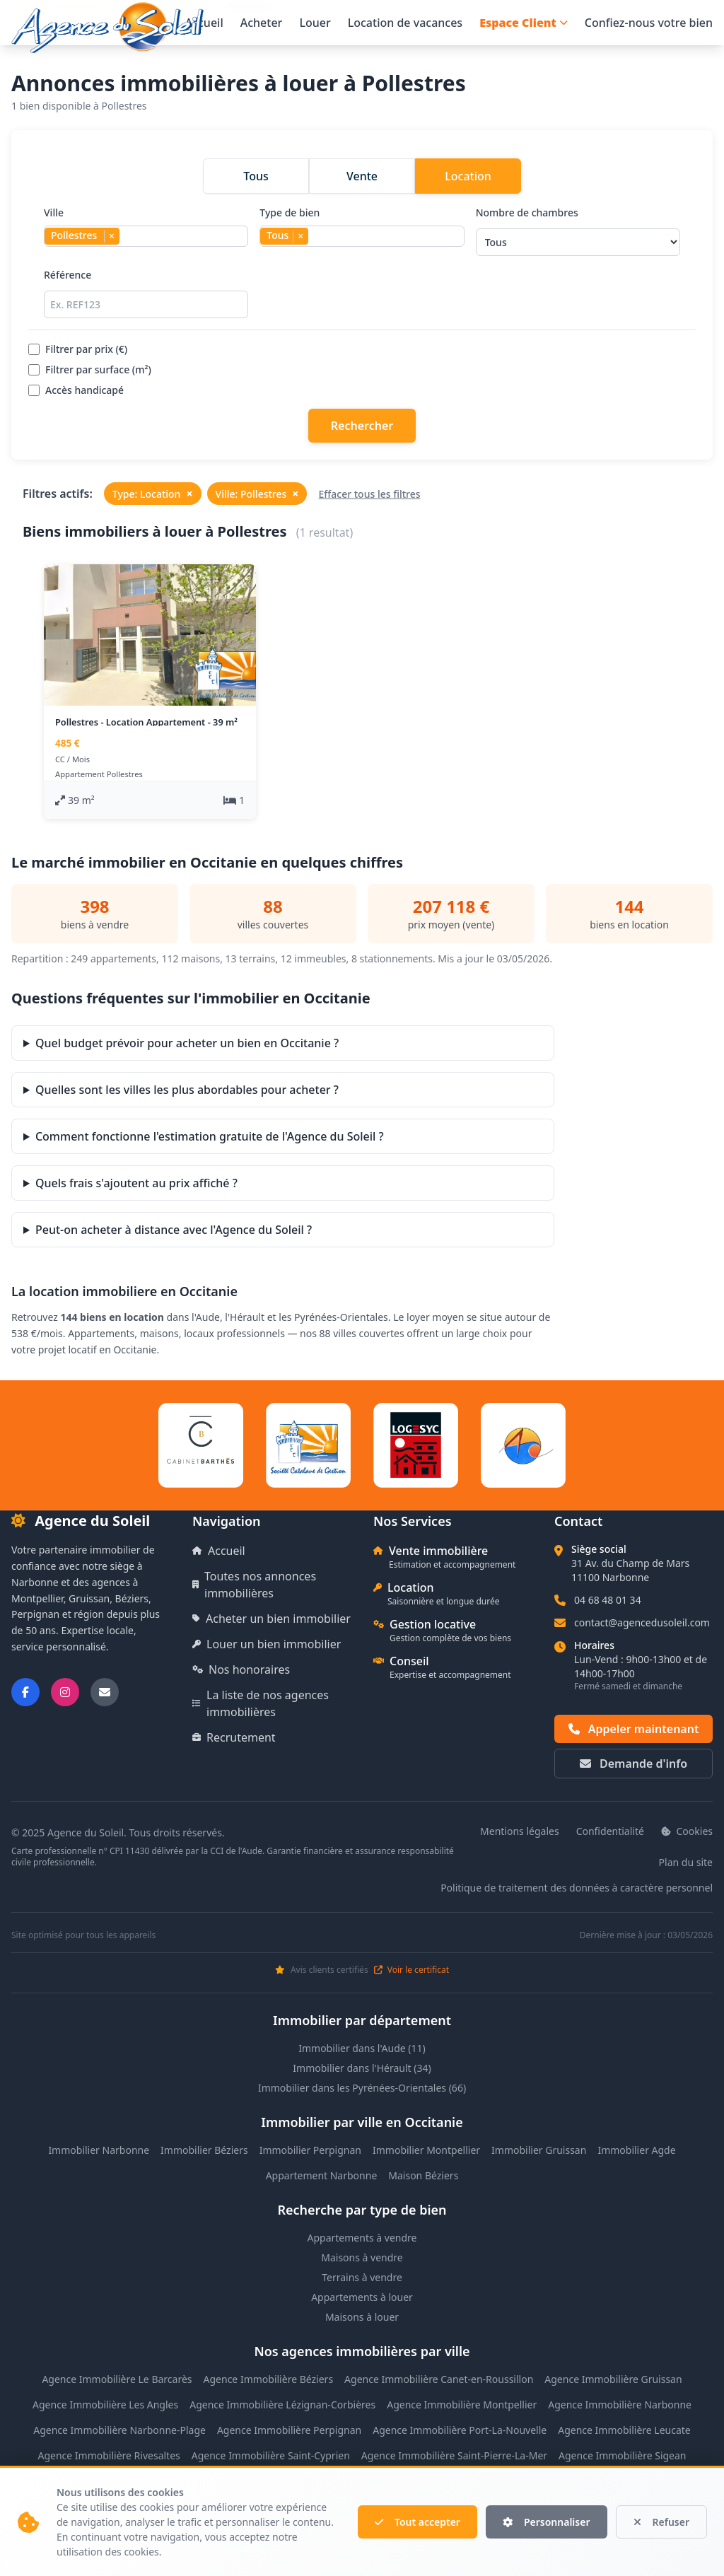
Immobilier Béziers (204, 2150)
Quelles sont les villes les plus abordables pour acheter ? (187, 1089)
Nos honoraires (241, 1669)
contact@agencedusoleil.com (642, 1622)
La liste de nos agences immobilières (260, 1703)
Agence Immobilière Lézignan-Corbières (282, 2404)
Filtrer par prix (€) (77, 349)
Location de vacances (405, 22)
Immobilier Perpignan (310, 2150)
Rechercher (362, 425)
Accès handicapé (76, 390)
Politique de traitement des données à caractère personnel (576, 1887)
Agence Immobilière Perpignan (289, 2430)
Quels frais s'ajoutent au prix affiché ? (136, 1183)
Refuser (662, 2522)
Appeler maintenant (633, 1729)
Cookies (687, 1831)
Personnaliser (546, 2522)
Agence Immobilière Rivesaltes (108, 2455)
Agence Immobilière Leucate (624, 2430)
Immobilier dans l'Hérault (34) (362, 2068)
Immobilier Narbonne (98, 2150)
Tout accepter (417, 2522)
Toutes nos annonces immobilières (254, 1584)
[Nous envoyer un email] (104, 1692)
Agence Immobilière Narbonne (619, 2404)
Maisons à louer (362, 2317)
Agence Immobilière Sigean (622, 2455)
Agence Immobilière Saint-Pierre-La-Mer (454, 2455)
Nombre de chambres (578, 231)
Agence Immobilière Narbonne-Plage (119, 2430)
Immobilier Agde (636, 2150)
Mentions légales (519, 1831)
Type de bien (361, 231)
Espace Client (523, 22)
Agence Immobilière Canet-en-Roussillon (438, 2379)
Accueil (204, 22)
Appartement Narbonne (322, 2175)
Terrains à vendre (362, 2277)
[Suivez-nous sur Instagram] (65, 1692)
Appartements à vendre (362, 2237)
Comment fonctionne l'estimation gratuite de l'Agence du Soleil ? (209, 1136)
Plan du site (686, 1862)
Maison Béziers (423, 2175)
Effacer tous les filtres (369, 494)
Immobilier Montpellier (426, 2150)
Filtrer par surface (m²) (89, 369)
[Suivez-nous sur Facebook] (25, 1692)
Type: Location (152, 493)
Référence (146, 293)
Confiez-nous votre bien (649, 22)
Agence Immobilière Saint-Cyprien (271, 2455)
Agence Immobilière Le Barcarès (117, 2379)
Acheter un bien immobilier (271, 1618)
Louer (314, 22)
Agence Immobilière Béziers (269, 2379)
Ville (146, 231)
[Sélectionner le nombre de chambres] (578, 242)
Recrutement (234, 1737)
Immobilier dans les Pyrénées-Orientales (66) (362, 2087)
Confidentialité (610, 1831)
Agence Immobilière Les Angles (105, 2404)
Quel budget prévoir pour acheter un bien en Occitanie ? (187, 1043)
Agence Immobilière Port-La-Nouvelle (460, 2430)
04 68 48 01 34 (607, 1600)
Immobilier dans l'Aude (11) (362, 2048)
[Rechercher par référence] (146, 304)
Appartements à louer (362, 2297)
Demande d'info (633, 1763)
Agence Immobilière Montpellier (462, 2404)
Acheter (261, 22)
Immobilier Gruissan (538, 2150)
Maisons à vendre (362, 2257)
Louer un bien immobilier (266, 1644)
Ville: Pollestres (257, 493)
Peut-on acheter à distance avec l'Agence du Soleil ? (173, 1229)
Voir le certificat (411, 1970)
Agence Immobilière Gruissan (613, 2379)
